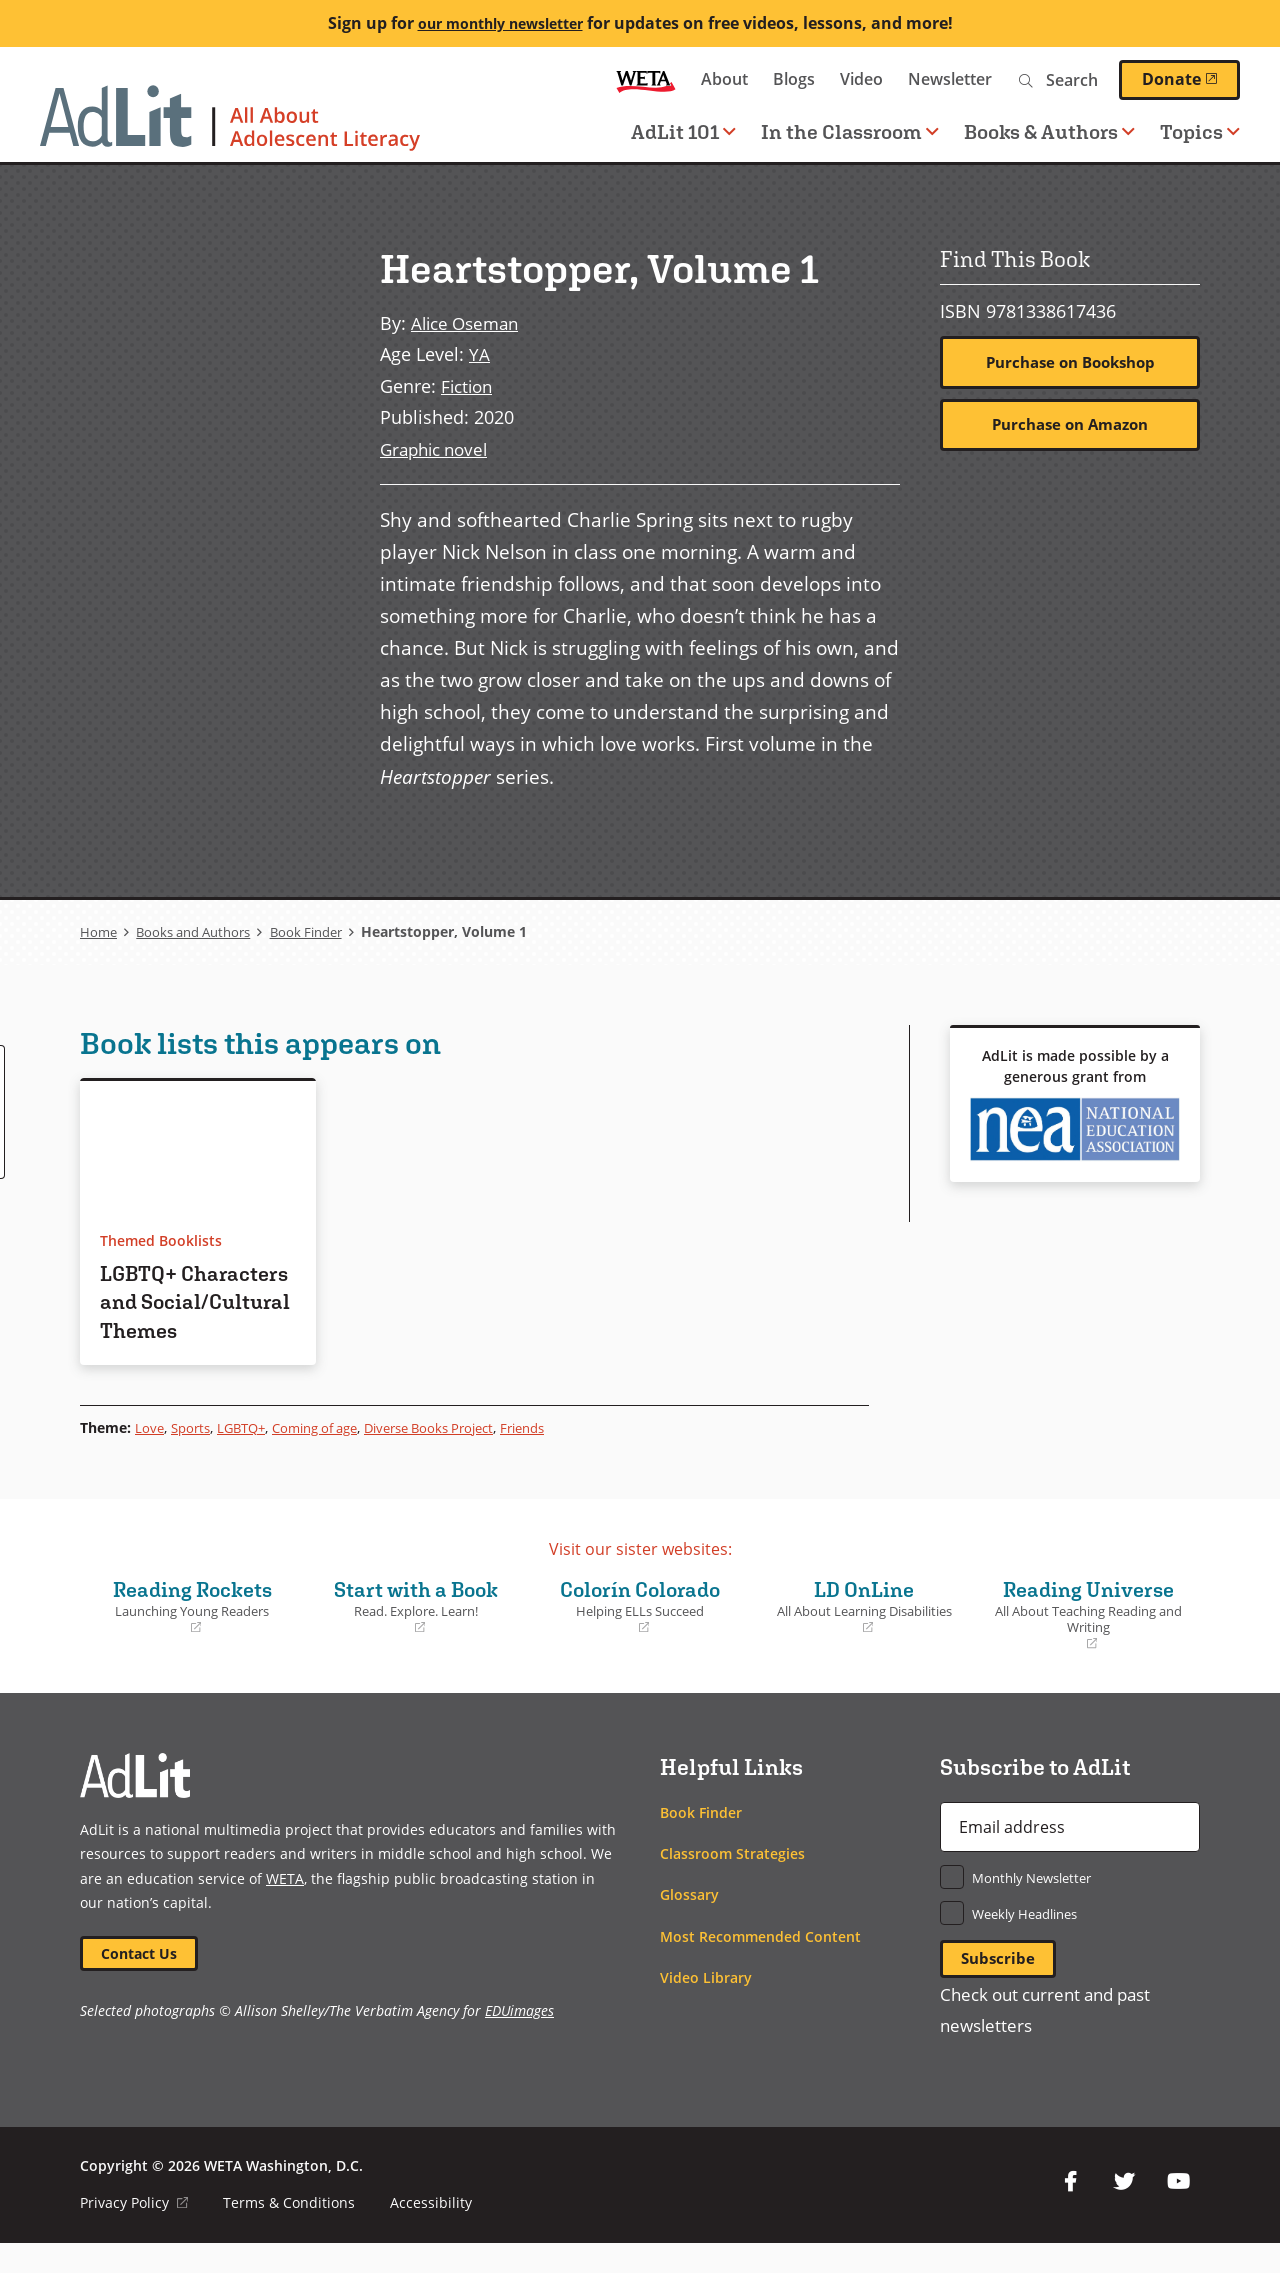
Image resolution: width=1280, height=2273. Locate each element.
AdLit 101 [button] (683, 131)
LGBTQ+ (248, 1454)
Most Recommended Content (760, 1963)
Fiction (469, 384)
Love (150, 1454)
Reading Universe (1088, 1642)
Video (861, 79)
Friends (560, 1454)
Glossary (689, 1922)
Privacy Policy (134, 2232)
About (724, 79)
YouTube (1178, 2212)
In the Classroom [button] (850, 131)
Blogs (794, 79)
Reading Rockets (192, 1634)
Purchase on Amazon (1070, 426)
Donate (1191, 79)
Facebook (1070, 2212)
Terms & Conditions (290, 2232)
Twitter (1124, 2212)
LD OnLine (864, 1634)
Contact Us (141, 1981)
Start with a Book (416, 1634)
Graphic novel (438, 447)
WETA (646, 79)
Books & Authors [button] (1049, 131)
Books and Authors (201, 930)
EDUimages (519, 2040)
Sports (193, 1454)
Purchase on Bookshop (1070, 363)
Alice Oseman (469, 322)
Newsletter (950, 79)
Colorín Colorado (640, 1634)
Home (99, 930)
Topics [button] (1200, 131)
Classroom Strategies (732, 1881)
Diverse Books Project (456, 1454)
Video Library (706, 2005)
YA (479, 353)
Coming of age (330, 1454)
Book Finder (323, 930)
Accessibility (432, 2232)
